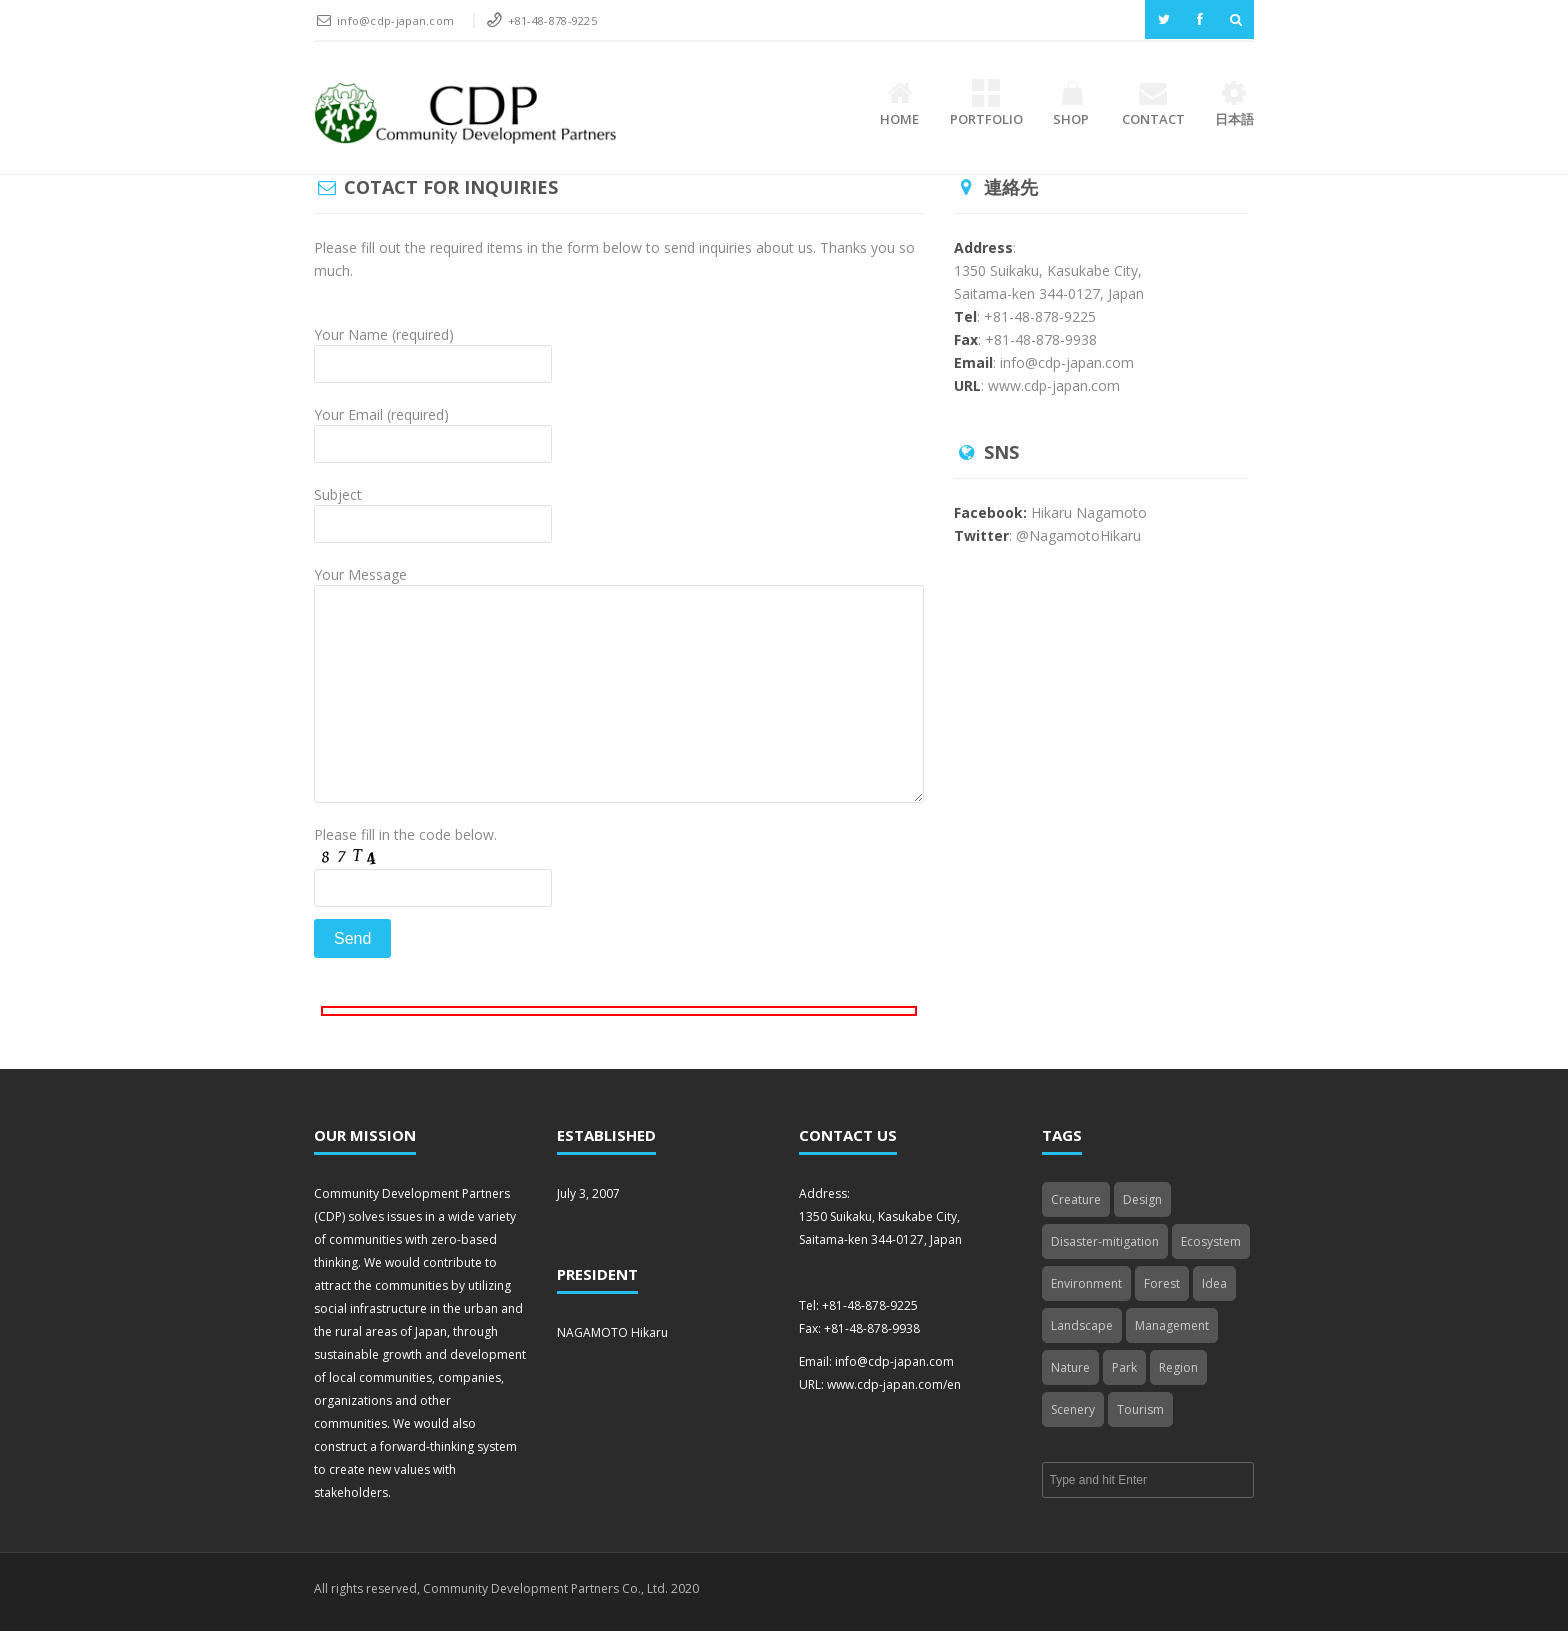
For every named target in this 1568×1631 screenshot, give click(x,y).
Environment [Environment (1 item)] (1086, 1283)
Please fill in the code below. (433, 891)
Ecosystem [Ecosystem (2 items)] (1211, 1241)
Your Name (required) (433, 351)
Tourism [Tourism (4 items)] (1140, 1409)
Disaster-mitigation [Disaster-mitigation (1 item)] (1105, 1241)
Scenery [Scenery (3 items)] (1073, 1409)
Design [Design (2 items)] (1142, 1199)
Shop (1072, 105)
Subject (433, 511)
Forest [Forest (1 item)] (1162, 1283)
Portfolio (986, 105)
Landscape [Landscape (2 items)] (1082, 1325)
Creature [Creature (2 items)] (1076, 1199)
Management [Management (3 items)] (1172, 1325)
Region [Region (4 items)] (1178, 1367)
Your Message (619, 636)
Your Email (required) (433, 431)
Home (899, 105)
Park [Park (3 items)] (1124, 1367)
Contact (1153, 105)
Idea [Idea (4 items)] (1214, 1283)
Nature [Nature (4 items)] (1070, 1367)
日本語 (1234, 105)
